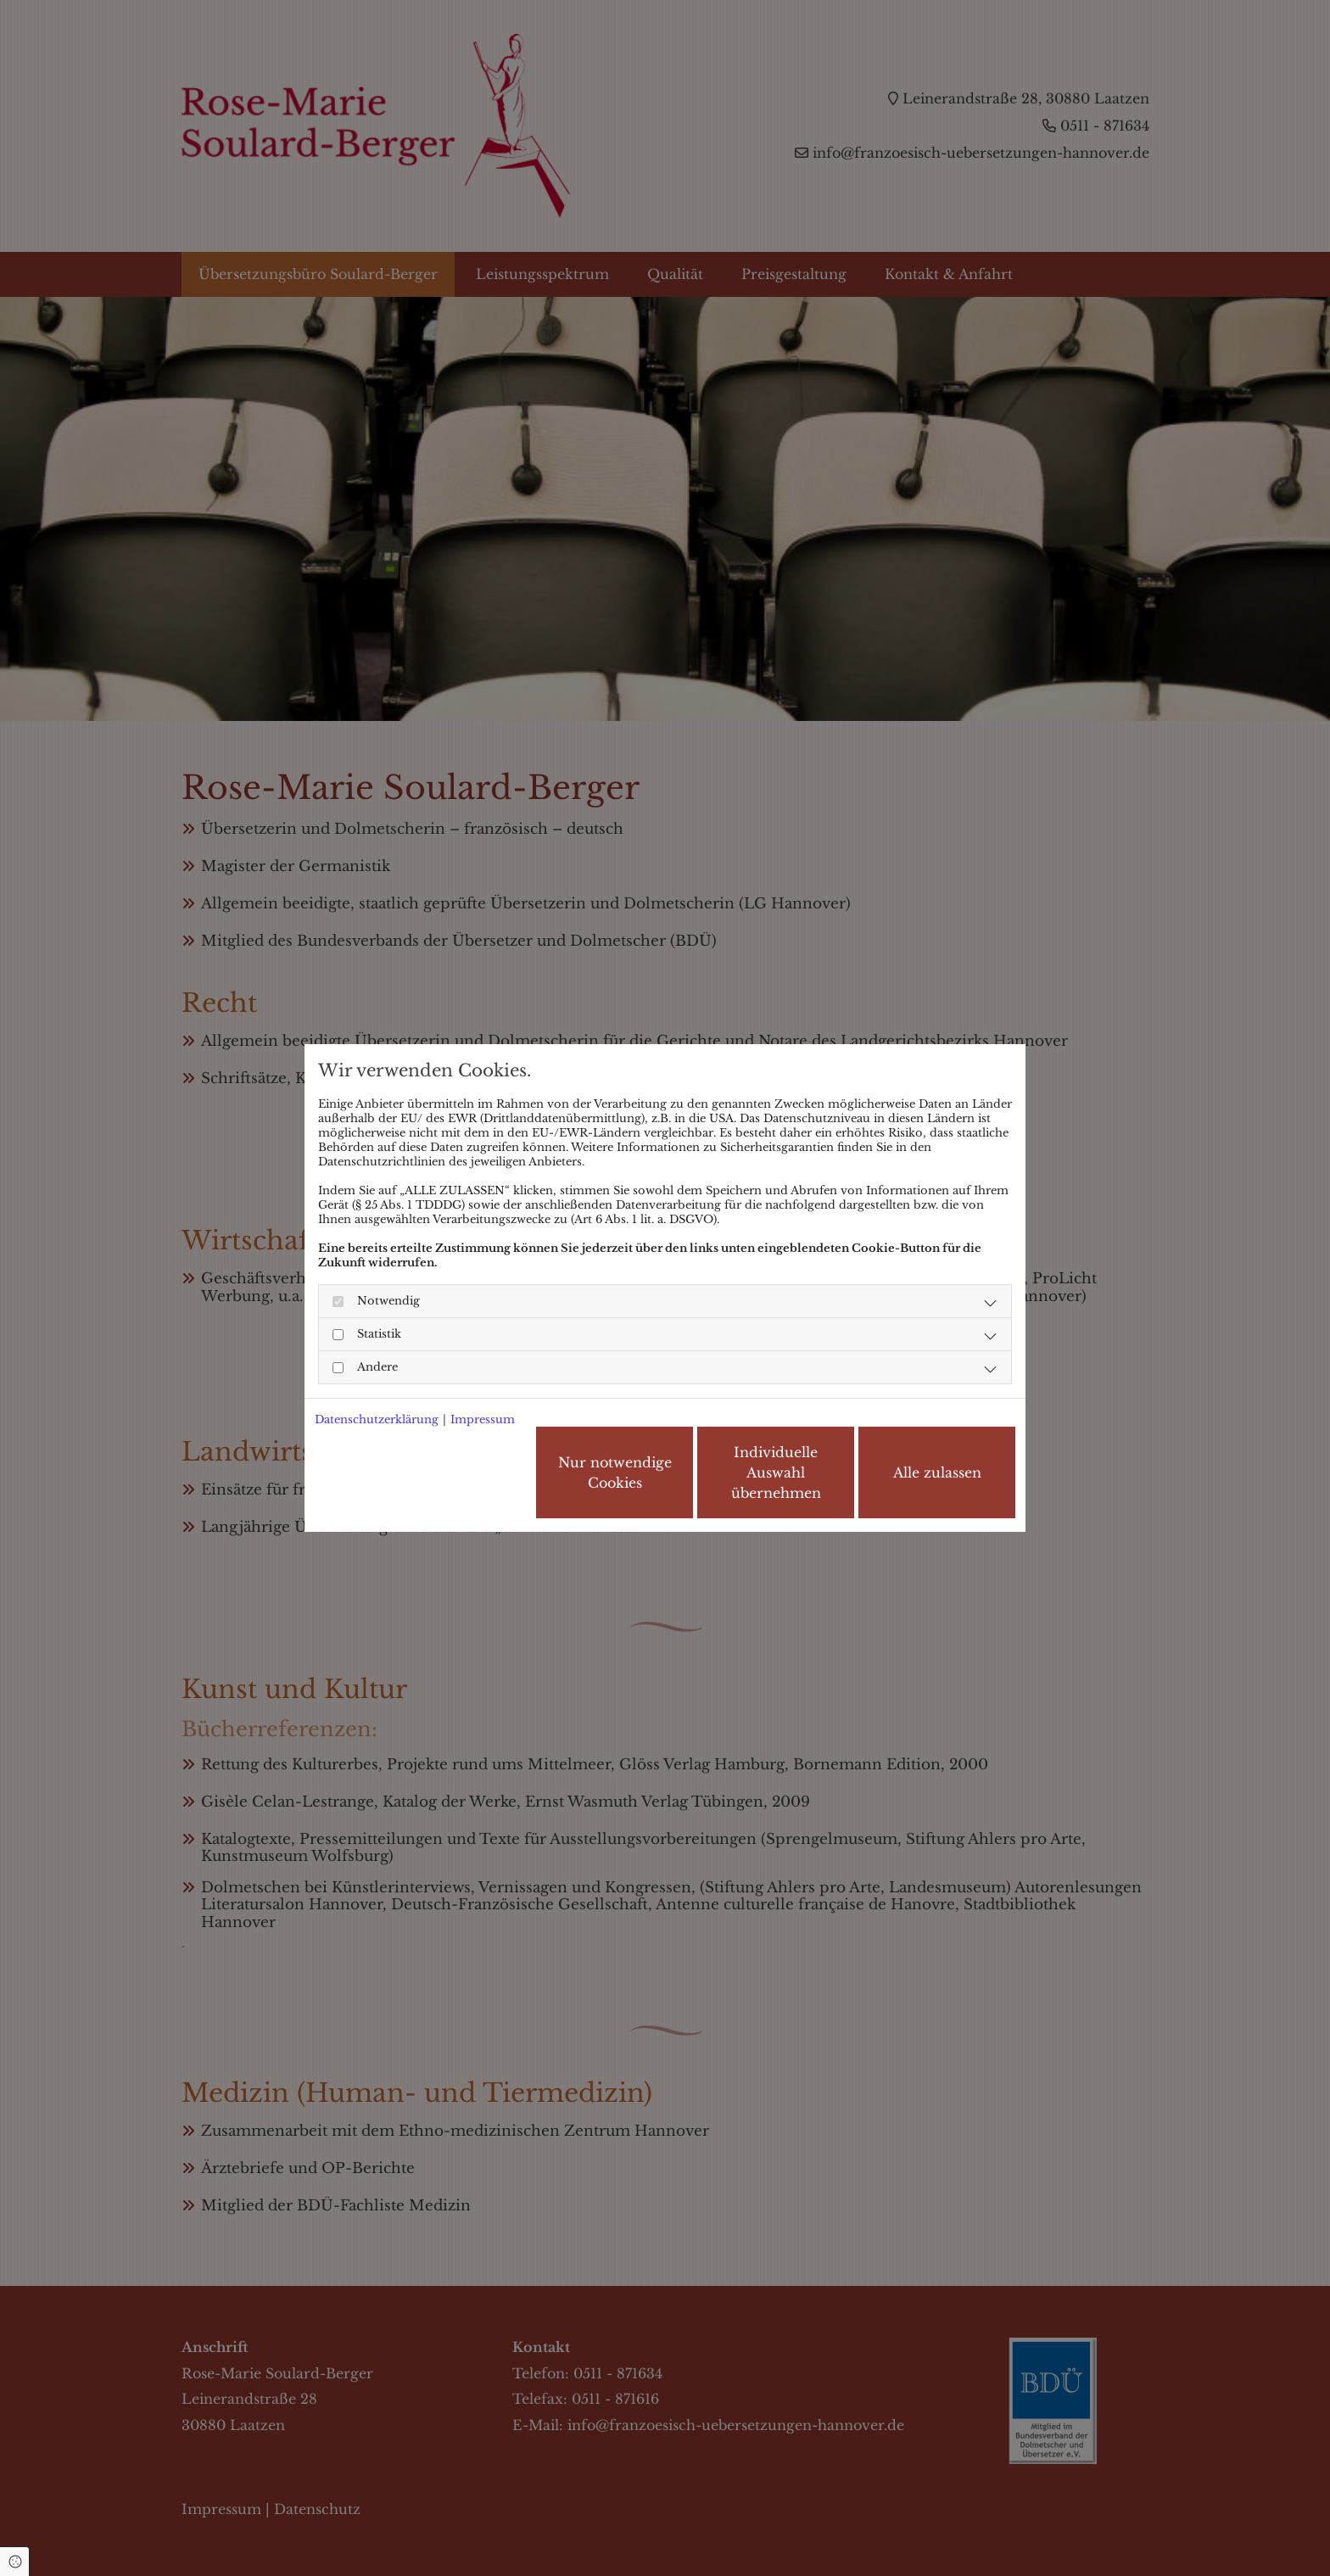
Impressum (482, 1419)
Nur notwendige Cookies (615, 1472)
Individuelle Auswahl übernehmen (776, 1472)
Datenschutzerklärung (377, 1419)
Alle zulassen (937, 1472)
